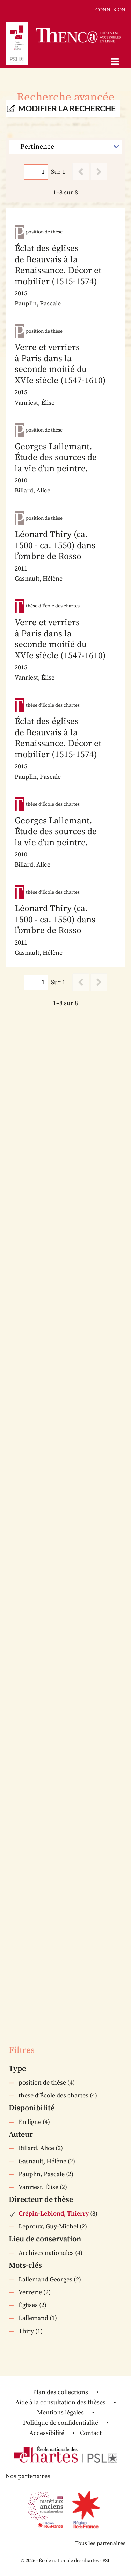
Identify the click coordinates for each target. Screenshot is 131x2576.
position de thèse (42, 2083)
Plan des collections (60, 2392)
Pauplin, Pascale (42, 2174)
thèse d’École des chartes (53, 2096)
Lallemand (33, 2318)
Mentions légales (60, 2412)
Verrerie (30, 2292)
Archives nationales (46, 2253)
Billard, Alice (36, 2148)
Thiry (26, 2331)
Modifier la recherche (67, 108)
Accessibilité (46, 2433)
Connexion (110, 10)
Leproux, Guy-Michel (48, 2226)
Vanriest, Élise (38, 2187)
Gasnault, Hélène (42, 2161)
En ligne (30, 2122)
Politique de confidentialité (60, 2423)
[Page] (36, 172)
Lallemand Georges (45, 2279)
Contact (91, 2433)
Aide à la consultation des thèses (60, 2402)
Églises (28, 2305)
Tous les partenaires (100, 2543)
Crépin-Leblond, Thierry (54, 2214)
